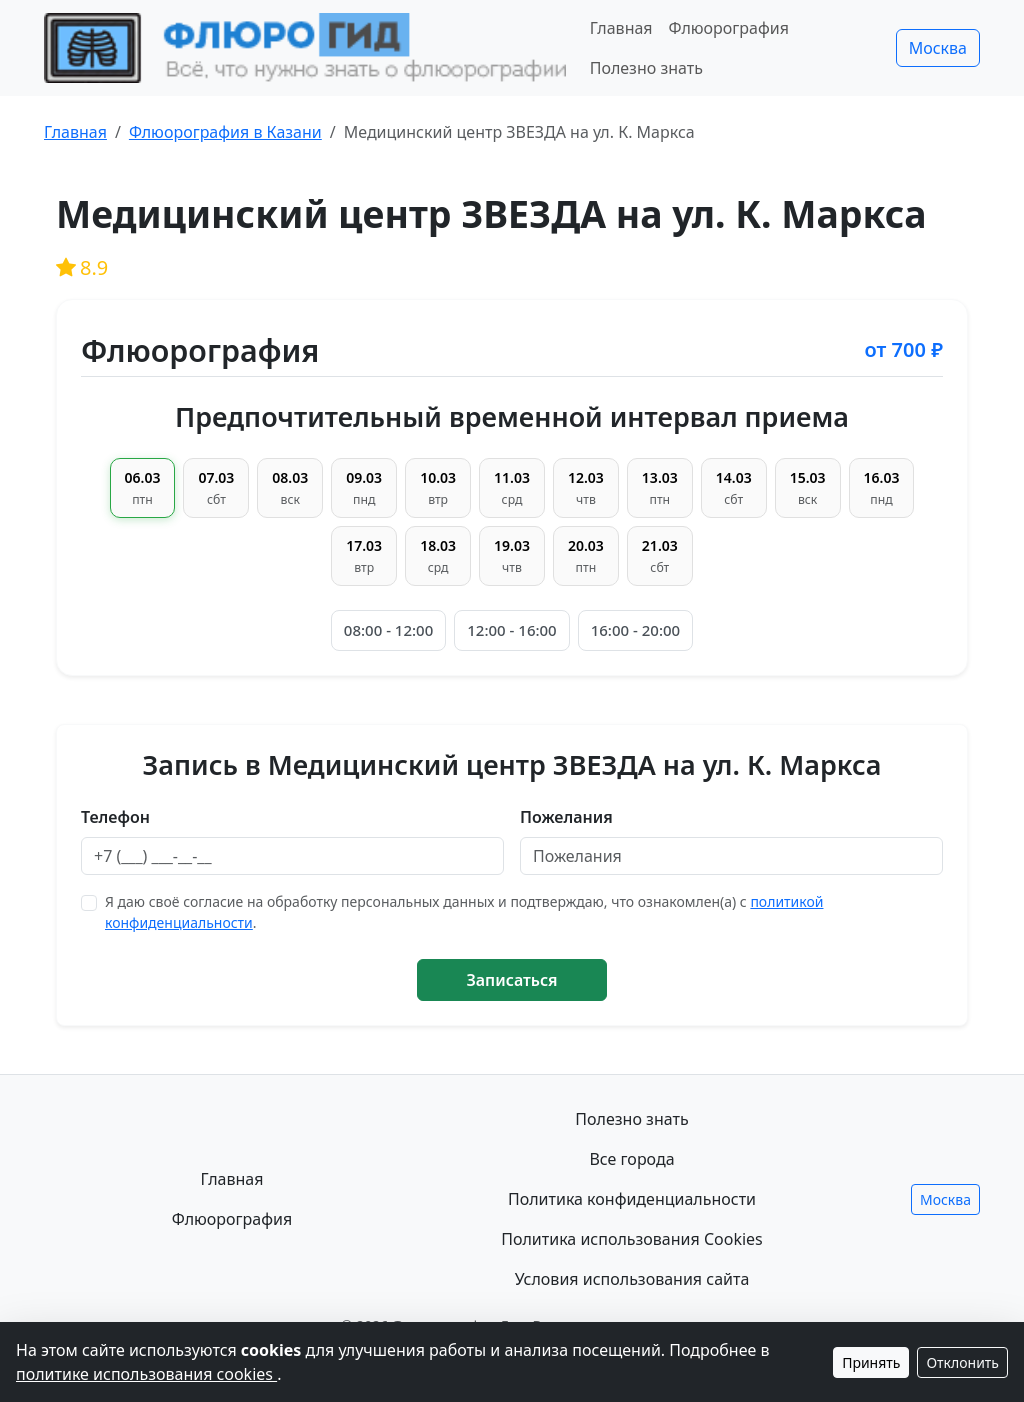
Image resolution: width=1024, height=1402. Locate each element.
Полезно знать (646, 68)
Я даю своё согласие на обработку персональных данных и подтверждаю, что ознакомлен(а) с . (464, 912)
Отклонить (962, 1362)
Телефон (115, 817)
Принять (871, 1362)
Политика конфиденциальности (632, 1199)
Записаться (511, 980)
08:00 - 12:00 (388, 630)
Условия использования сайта (632, 1279)
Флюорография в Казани (225, 132)
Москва (938, 48)
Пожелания (566, 817)
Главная (621, 28)
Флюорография (729, 28)
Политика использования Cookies (632, 1239)
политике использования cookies (146, 1374)
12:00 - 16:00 (511, 630)
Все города (631, 1159)
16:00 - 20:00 (635, 630)
